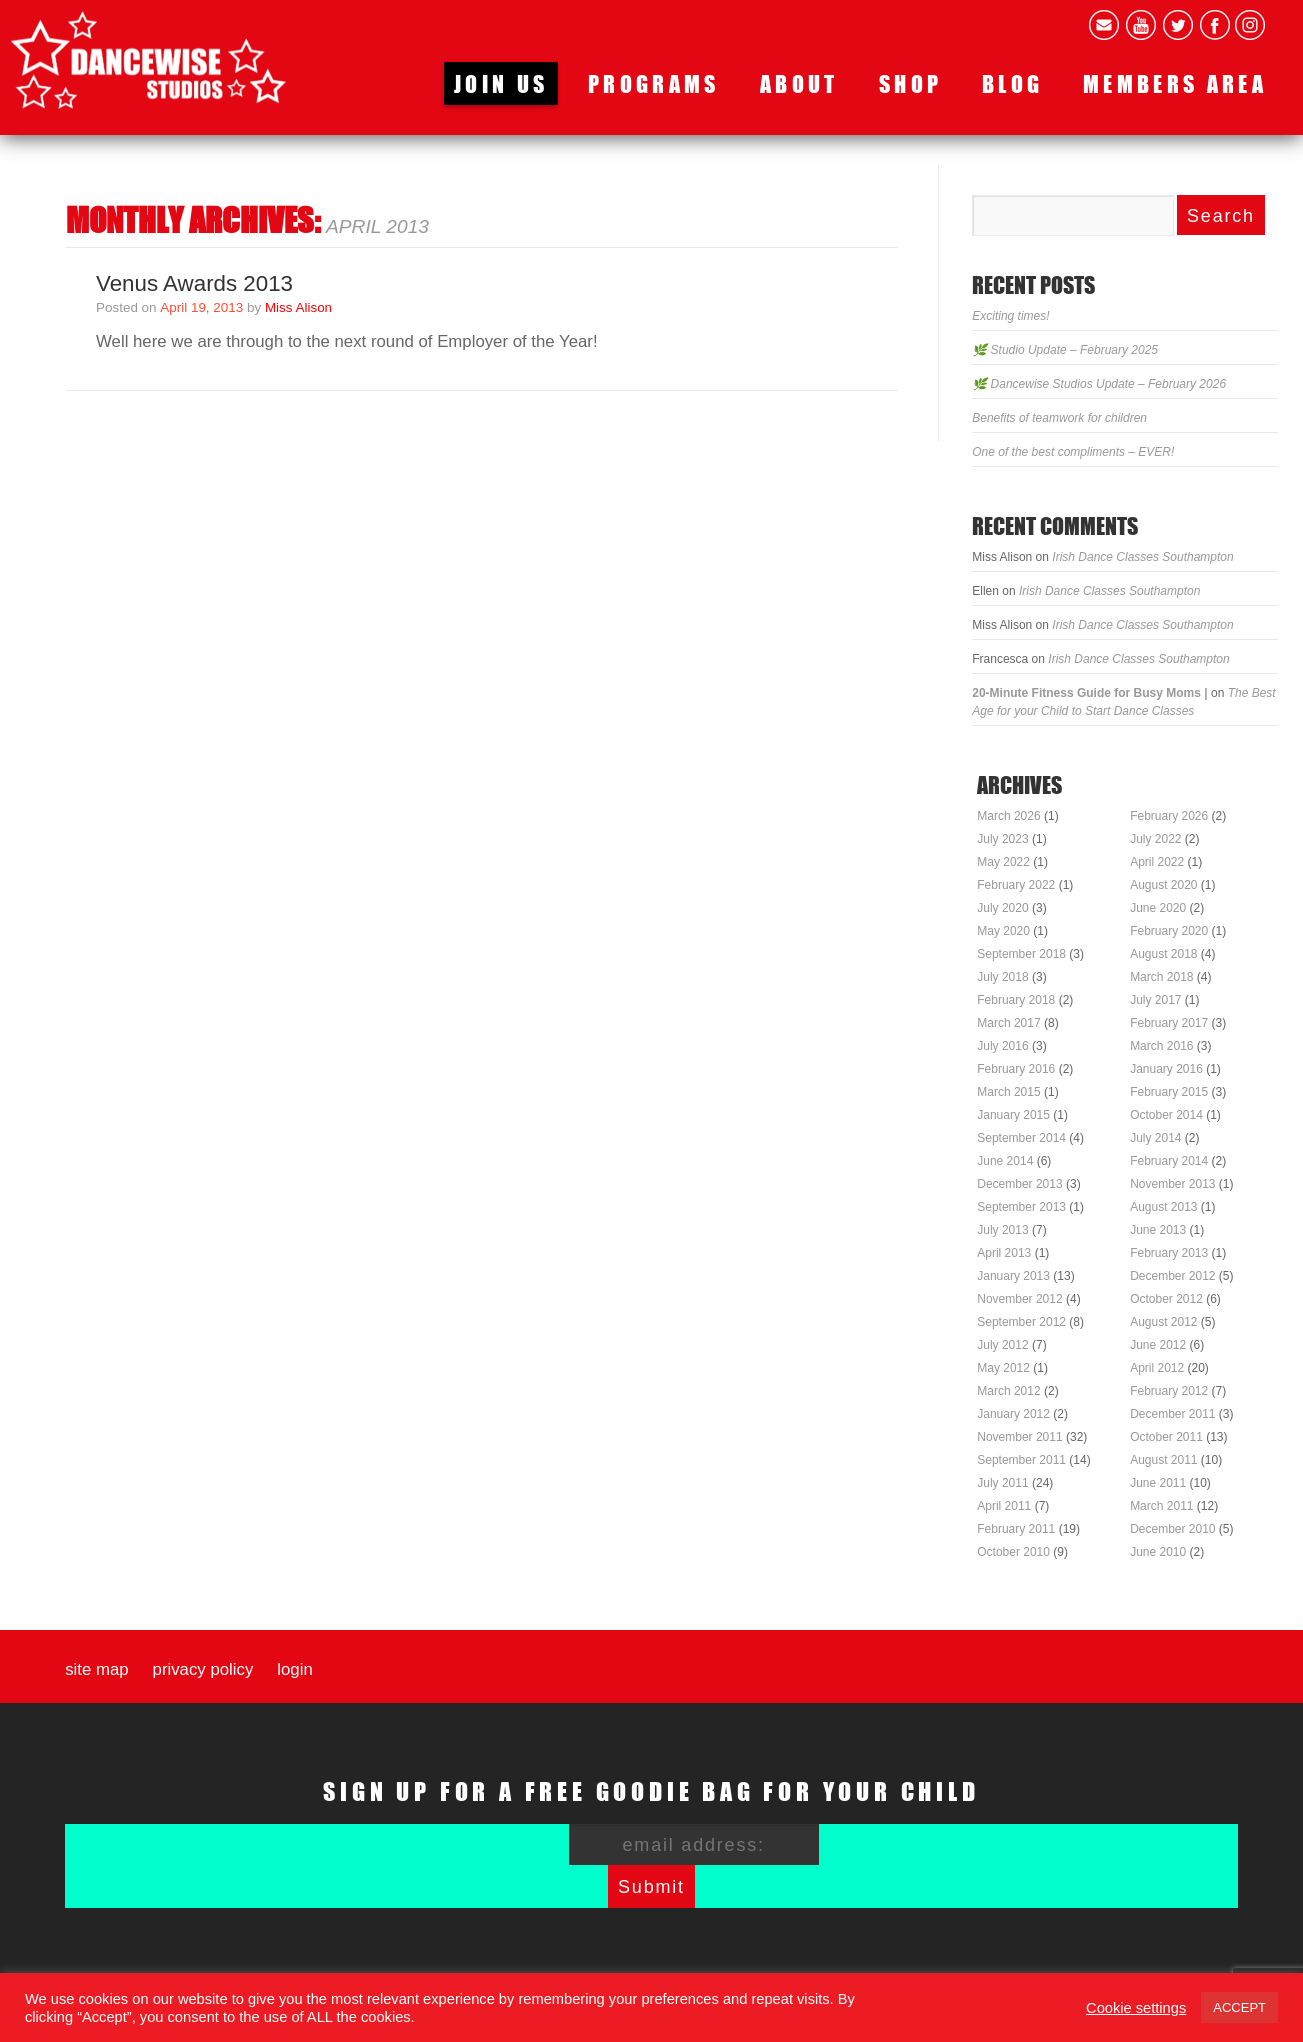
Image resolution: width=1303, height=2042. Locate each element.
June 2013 (1158, 1230)
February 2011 (1016, 1529)
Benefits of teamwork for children (1059, 418)
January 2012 (1013, 1414)
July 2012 (1002, 1345)
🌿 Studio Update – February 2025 (1065, 350)
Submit (651, 1887)
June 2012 (1158, 1345)
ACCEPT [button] (1239, 2007)
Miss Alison (298, 307)
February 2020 (1169, 931)
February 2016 (1016, 1069)
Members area (1175, 83)
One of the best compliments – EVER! (1073, 452)
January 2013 (1013, 1276)
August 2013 (1163, 1207)
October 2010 (1013, 1552)
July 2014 (1155, 1138)
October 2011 (1166, 1437)
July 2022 (1155, 839)
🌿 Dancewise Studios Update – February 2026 (1099, 384)
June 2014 (1005, 1161)
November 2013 (1172, 1184)
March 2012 (1008, 1391)
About (799, 83)
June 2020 (1158, 908)
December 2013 (1019, 1184)
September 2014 (1021, 1138)
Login (294, 1670)
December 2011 (1172, 1414)
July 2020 (1002, 908)
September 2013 (1021, 1207)
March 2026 (1008, 816)
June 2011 (1158, 1483)
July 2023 (1002, 839)
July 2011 (1002, 1483)
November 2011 (1019, 1437)
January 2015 (1013, 1115)
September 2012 (1021, 1322)
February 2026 (1169, 816)
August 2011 (1163, 1460)
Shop (910, 83)
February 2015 (1169, 1092)
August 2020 (1163, 885)
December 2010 (1172, 1529)
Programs (654, 83)
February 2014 (1169, 1161)
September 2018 (1021, 954)
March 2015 (1008, 1092)
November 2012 (1019, 1299)
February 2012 (1169, 1391)
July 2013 (1002, 1230)
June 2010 (1158, 1552)
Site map (96, 1670)
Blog (1012, 83)
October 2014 (1166, 1115)
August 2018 (1163, 954)
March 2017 (1008, 1023)
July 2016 (1002, 1046)
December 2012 (1172, 1276)
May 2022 (1003, 862)
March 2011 (1161, 1506)
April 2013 (1004, 1253)
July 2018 (1002, 977)
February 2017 (1169, 1023)
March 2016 (1161, 1046)
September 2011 (1021, 1460)
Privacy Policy (203, 1670)
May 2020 (1003, 931)
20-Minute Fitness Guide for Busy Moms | (1089, 693)
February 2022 (1016, 885)
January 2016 (1166, 1069)
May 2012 (1003, 1368)
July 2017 (1155, 1000)
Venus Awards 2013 (194, 283)
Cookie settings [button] (1136, 2008)
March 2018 (1161, 977)
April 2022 (1157, 862)
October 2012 (1166, 1299)
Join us (501, 83)
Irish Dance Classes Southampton (1142, 557)
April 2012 (1157, 1368)
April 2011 (1004, 1506)
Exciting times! (1010, 316)
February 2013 (1169, 1253)
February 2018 (1016, 1000)
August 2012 (1163, 1322)
